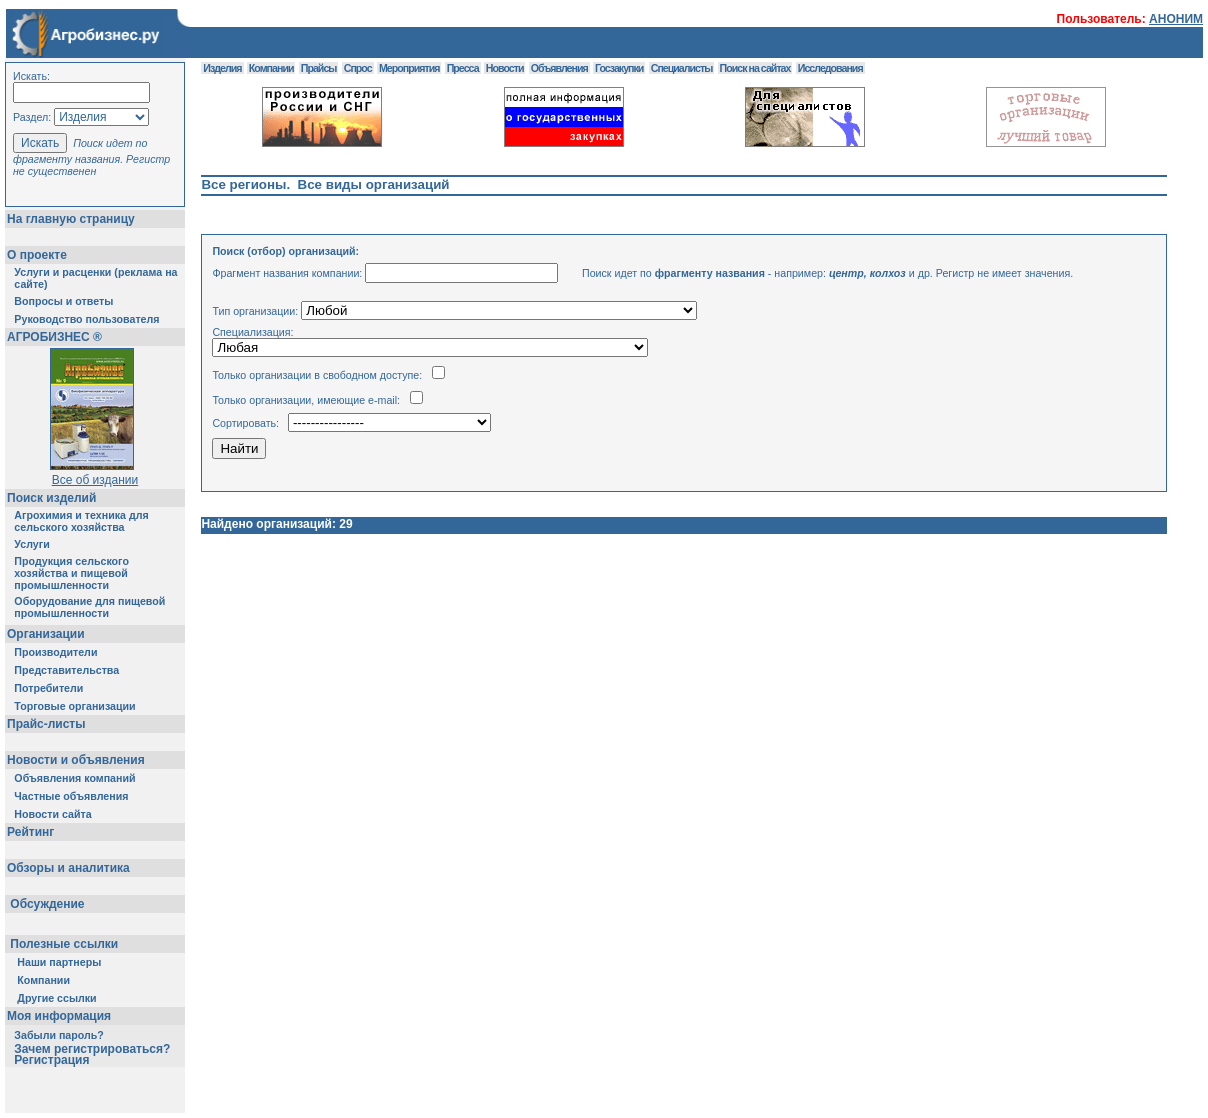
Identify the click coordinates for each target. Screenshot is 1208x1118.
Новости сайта (52, 814)
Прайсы (319, 68)
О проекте (37, 255)
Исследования (830, 68)
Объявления (559, 68)
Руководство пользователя (86, 319)
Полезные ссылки (64, 944)
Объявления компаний (74, 778)
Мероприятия (409, 68)
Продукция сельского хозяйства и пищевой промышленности (71, 573)
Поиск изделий (51, 498)
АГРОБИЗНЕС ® (54, 337)
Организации (46, 634)
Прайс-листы (46, 724)
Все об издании (95, 480)
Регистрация (51, 1060)
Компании (43, 980)
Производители (55, 652)
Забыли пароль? (59, 1035)
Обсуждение (47, 904)
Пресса (463, 68)
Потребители (48, 688)
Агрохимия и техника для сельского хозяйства (81, 521)
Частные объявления (71, 796)
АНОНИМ (1176, 19)
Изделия (222, 68)
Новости (505, 68)
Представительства (66, 670)
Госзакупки (619, 68)
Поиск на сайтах (755, 68)
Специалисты (682, 68)
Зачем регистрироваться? (92, 1049)
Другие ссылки (56, 998)
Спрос (358, 68)
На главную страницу (71, 219)
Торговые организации (74, 706)
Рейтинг (30, 832)
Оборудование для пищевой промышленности (89, 607)
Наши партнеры (59, 962)
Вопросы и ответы (63, 301)
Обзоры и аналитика (68, 868)
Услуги (31, 544)
